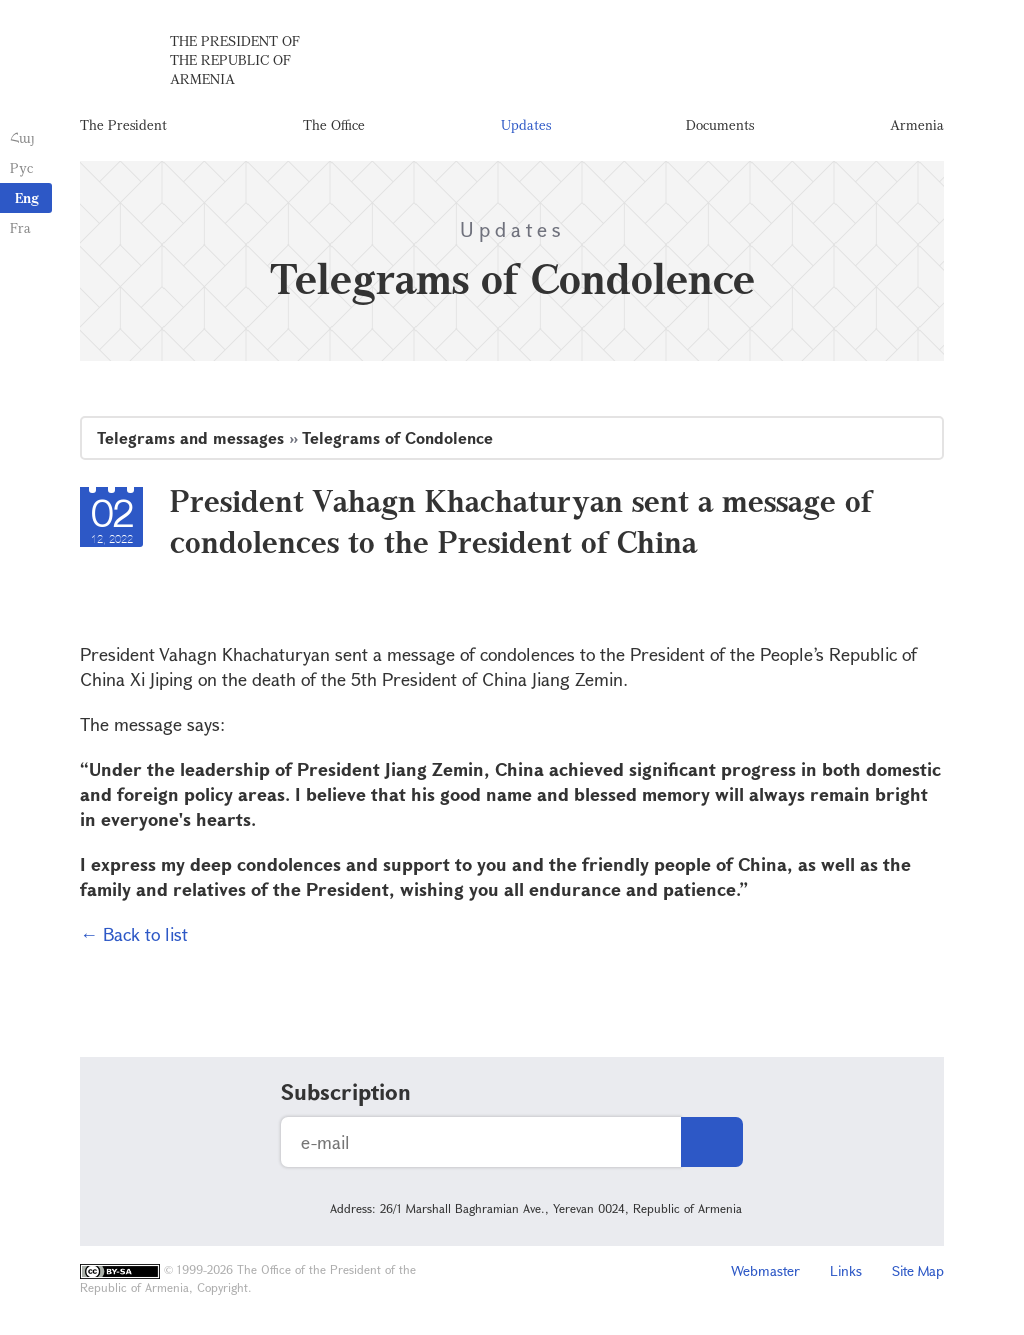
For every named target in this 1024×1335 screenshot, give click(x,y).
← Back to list (134, 934)
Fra (20, 227)
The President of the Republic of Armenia (235, 59)
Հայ (22, 137)
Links (846, 1270)
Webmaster (765, 1270)
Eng (27, 197)
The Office (334, 124)
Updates (526, 124)
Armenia (917, 124)
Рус (21, 167)
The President (123, 124)
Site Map (918, 1270)
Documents (720, 124)
